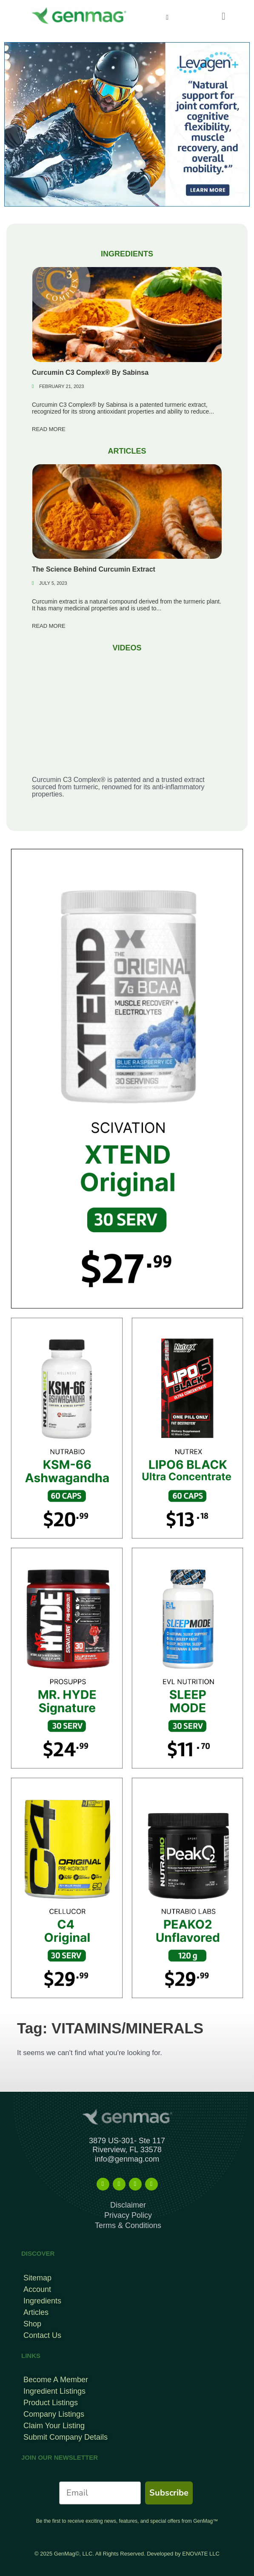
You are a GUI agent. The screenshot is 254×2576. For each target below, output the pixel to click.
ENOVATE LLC (201, 2553)
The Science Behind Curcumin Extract (93, 569)
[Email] (100, 2492)
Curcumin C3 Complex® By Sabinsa (90, 372)
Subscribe (168, 2492)
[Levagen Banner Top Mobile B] (127, 124)
